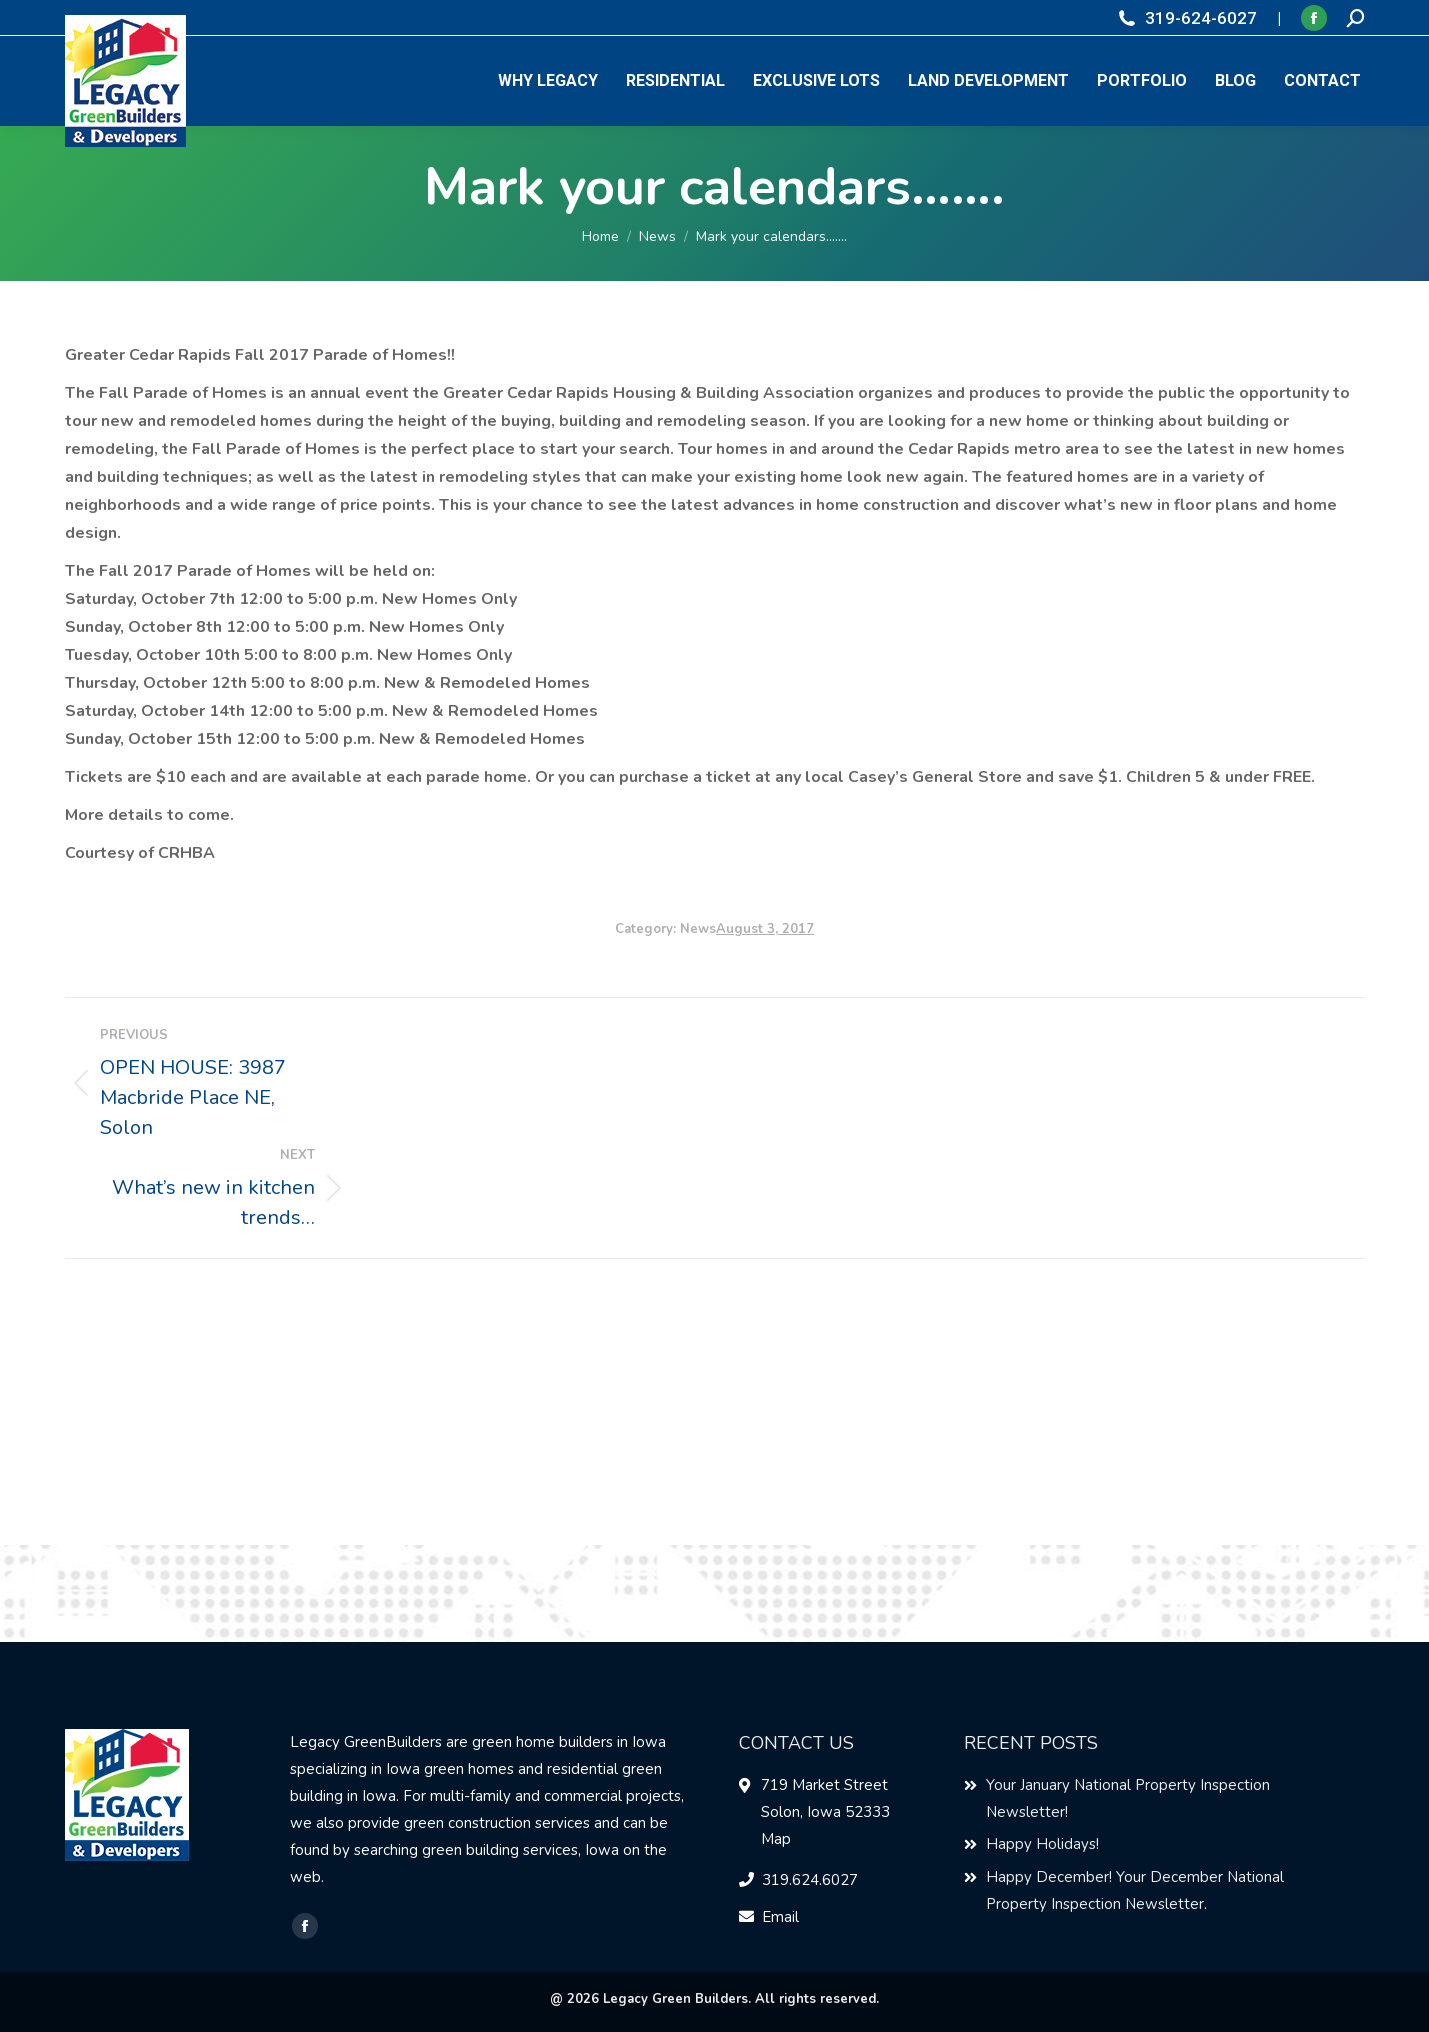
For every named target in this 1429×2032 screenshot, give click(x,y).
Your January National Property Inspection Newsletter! (1128, 1798)
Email (780, 1917)
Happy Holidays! (1042, 1844)
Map (776, 1839)
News (698, 929)
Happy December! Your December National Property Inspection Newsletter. (1135, 1890)
